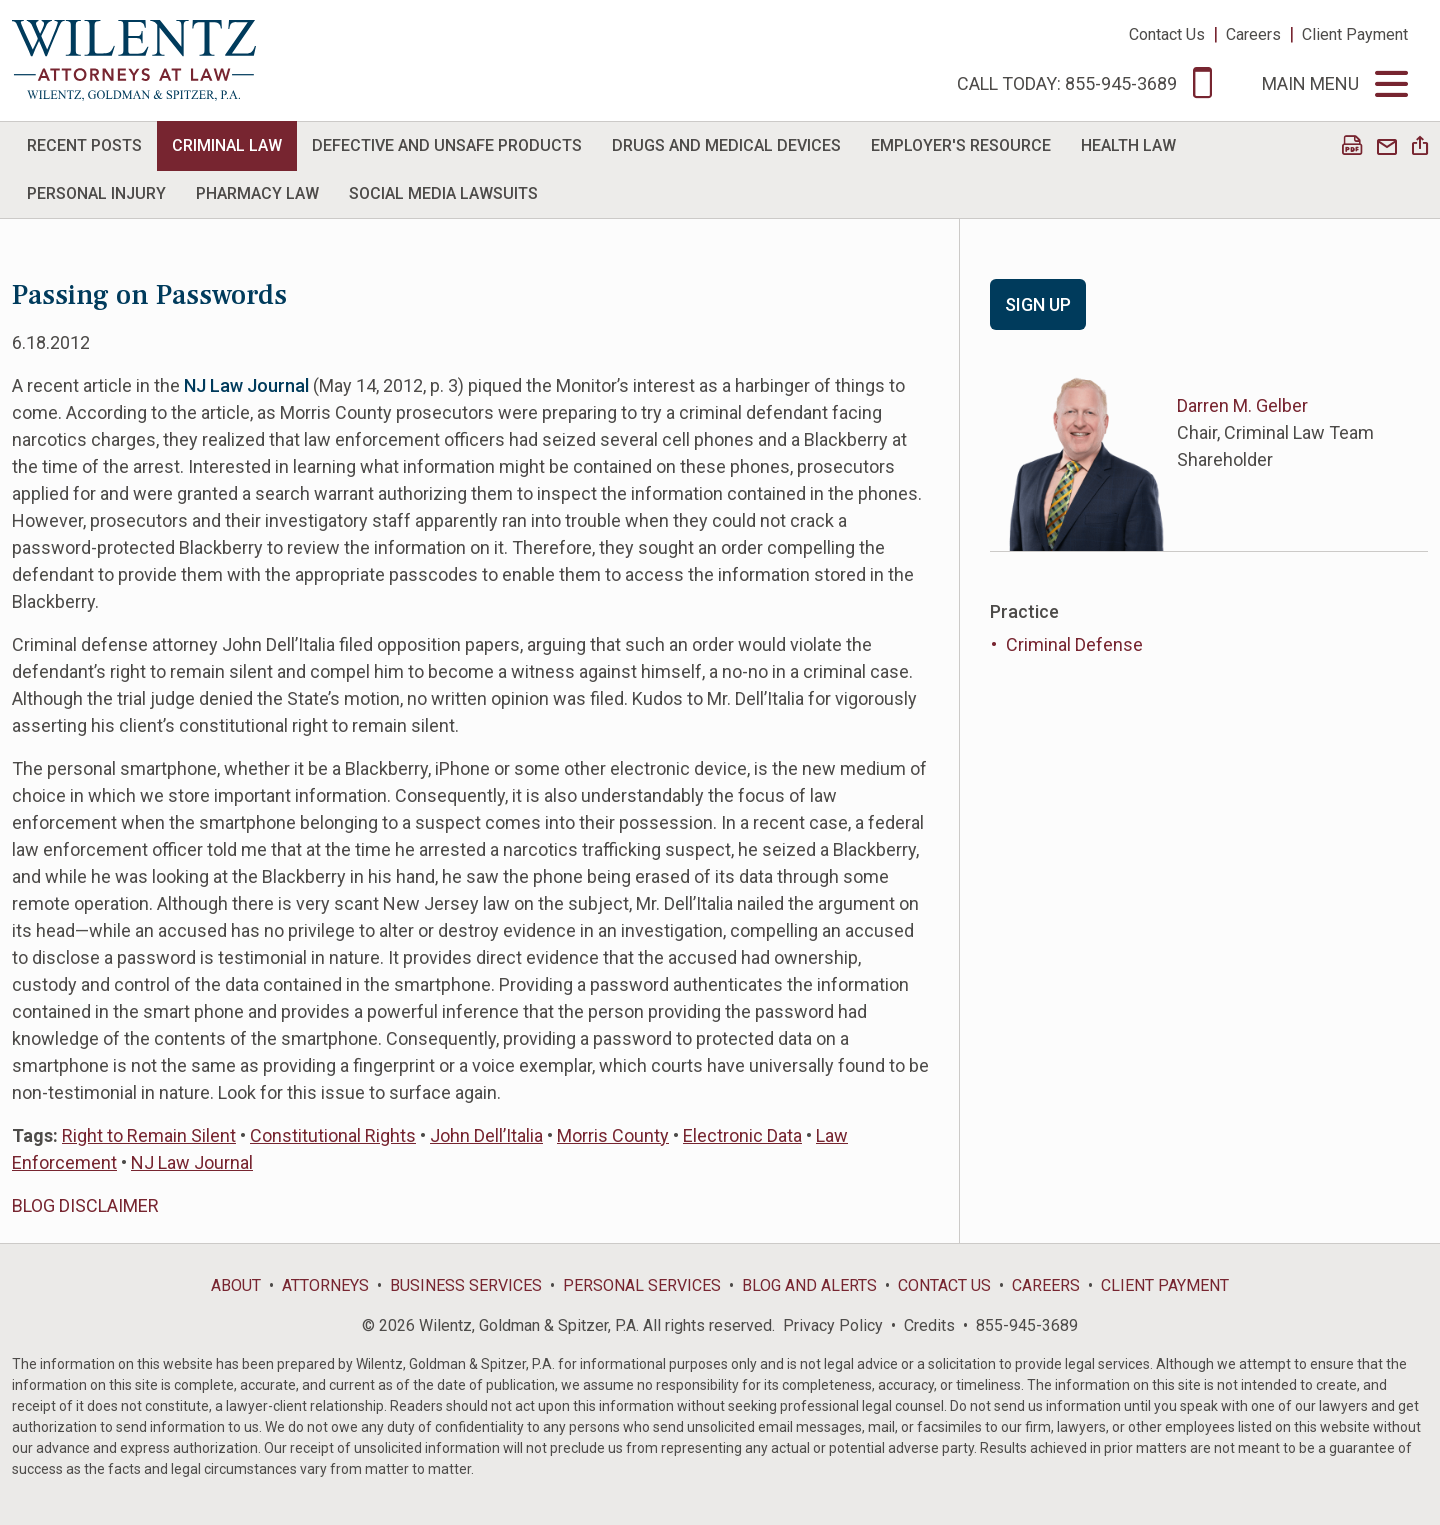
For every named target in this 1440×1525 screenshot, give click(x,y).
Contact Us (1167, 34)
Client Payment (1355, 34)
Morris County (613, 1135)
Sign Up (1038, 304)
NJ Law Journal (192, 1162)
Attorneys (325, 1285)
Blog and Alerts (809, 1285)
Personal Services (642, 1285)
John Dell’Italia (486, 1135)
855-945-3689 (1027, 1325)
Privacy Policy (833, 1325)
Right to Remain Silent (149, 1135)
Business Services (466, 1285)
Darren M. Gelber (1242, 405)
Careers (1253, 34)
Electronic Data (742, 1135)
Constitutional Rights (333, 1135)
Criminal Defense (1074, 644)
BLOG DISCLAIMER (85, 1205)
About (236, 1285)
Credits (929, 1325)
